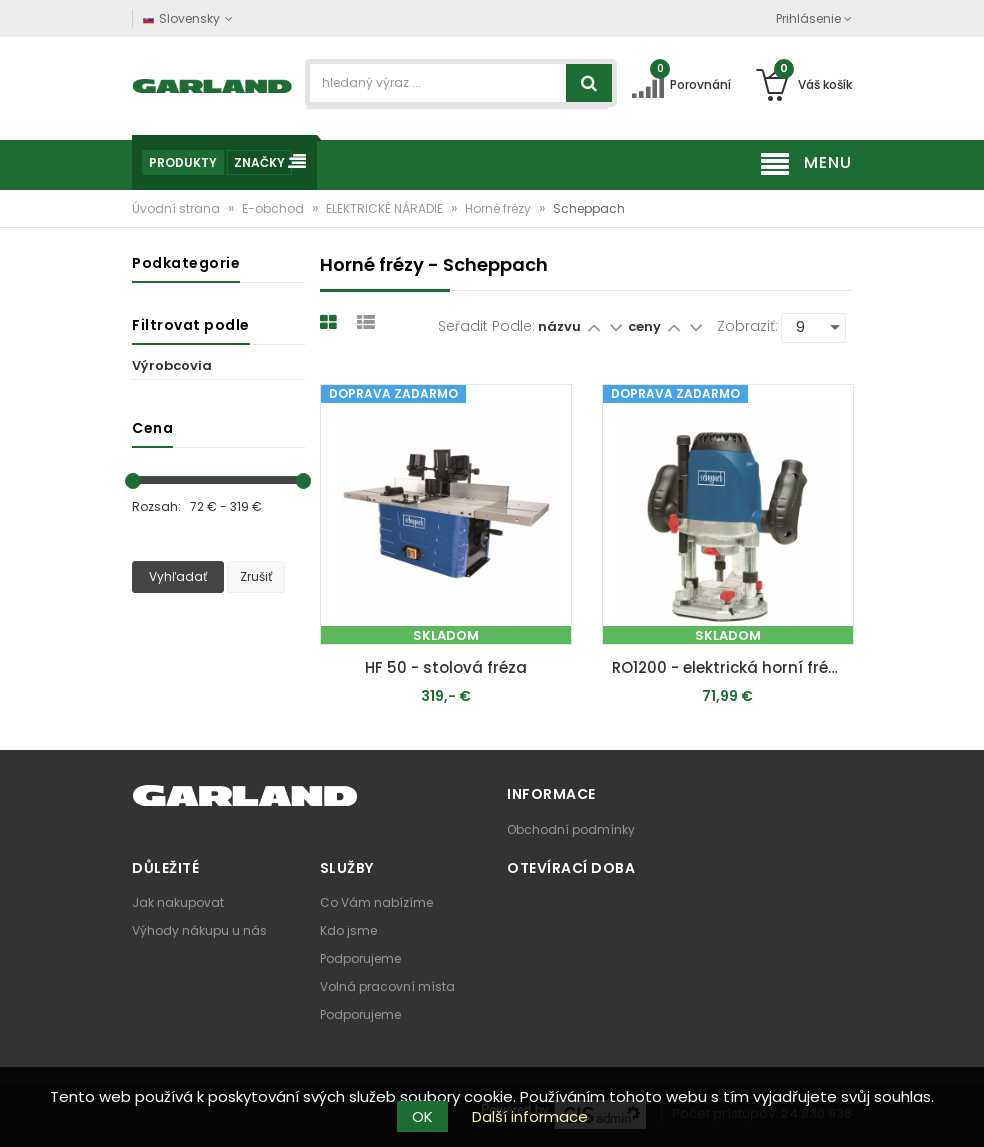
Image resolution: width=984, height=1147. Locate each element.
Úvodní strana (177, 208)
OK (422, 1116)
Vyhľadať (178, 576)
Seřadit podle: (486, 326)
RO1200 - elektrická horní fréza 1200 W (733, 667)
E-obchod (274, 208)
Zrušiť (256, 576)
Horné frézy (499, 208)
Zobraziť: (747, 326)
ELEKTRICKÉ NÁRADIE (386, 208)
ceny (646, 326)
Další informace (530, 1116)
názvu (559, 326)
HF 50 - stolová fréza (446, 667)
